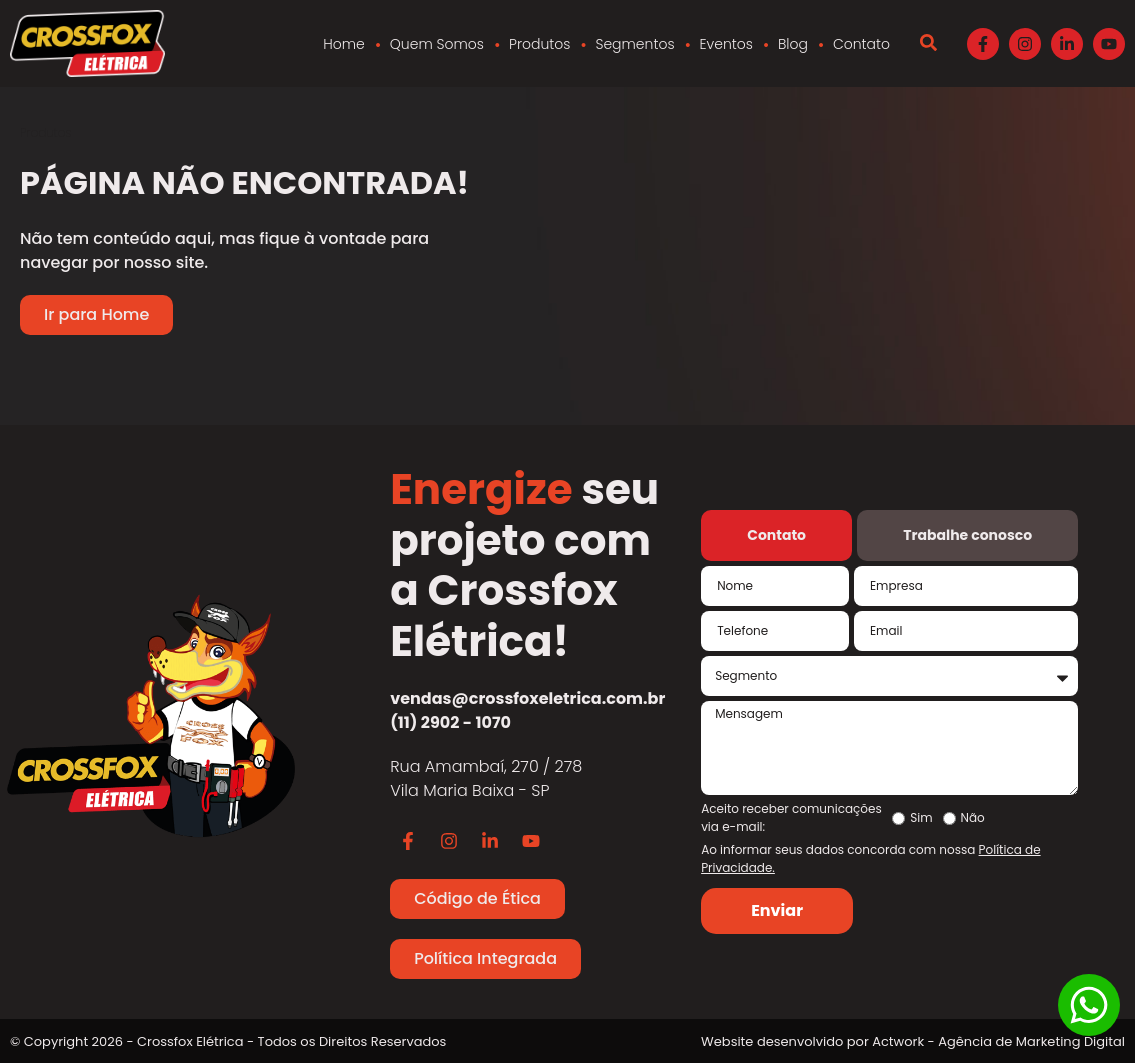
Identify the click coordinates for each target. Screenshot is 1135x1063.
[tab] (776, 535)
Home (344, 44)
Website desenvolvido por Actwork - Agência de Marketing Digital (913, 1041)
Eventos (726, 44)
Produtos (539, 44)
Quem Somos (437, 44)
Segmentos (634, 44)
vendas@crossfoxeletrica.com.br (527, 698)
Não (973, 818)
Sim (921, 818)
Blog (793, 44)
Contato (861, 44)
